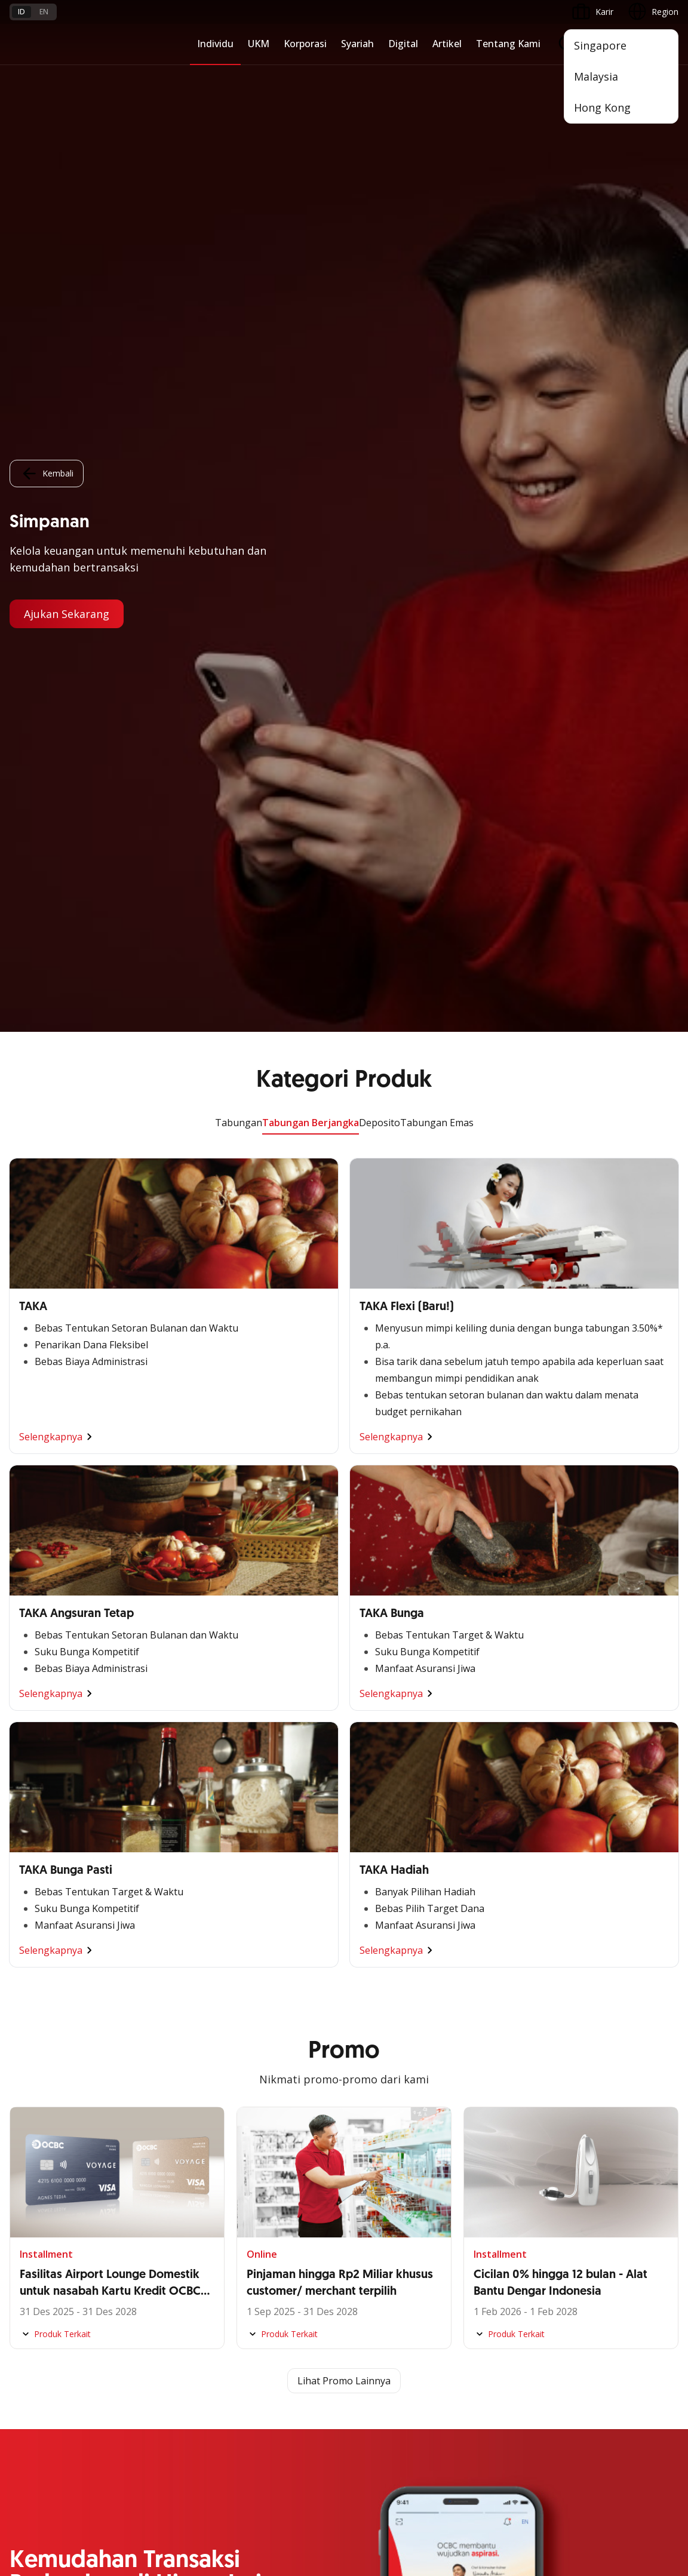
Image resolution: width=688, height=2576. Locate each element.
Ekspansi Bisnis (265, 1924)
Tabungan (238, 90)
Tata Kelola (258, 2144)
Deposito (379, 90)
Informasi (255, 2079)
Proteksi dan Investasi (505, 1945)
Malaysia (596, 76)
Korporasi (305, 43)
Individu (215, 43)
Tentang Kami (508, 43)
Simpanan (482, 1881)
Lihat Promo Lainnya (344, 1348)
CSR (244, 2165)
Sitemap (567, 2473)
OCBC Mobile (36, 2079)
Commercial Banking (276, 1881)
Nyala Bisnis (33, 1881)
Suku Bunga (33, 2390)
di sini (179, 2509)
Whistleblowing (503, 2473)
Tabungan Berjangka (310, 90)
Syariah (357, 43)
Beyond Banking (41, 1988)
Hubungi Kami (263, 2355)
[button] (658, 2347)
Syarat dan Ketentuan (165, 2304)
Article (135, 2369)
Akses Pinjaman (40, 1945)
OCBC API (29, 2251)
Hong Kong (602, 107)
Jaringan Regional (269, 2031)
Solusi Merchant (41, 2208)
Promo (23, 2304)
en (43, 12)
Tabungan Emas (437, 90)
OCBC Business (40, 2165)
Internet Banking (41, 2144)
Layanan (479, 1924)
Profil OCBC (259, 2101)
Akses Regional (39, 2031)
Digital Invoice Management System (79, 2122)
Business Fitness (42, 2010)
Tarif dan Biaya (39, 2347)
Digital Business (40, 1967)
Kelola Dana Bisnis (46, 1924)
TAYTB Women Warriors (57, 1902)
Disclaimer (350, 2473)
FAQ (131, 2326)
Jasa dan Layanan (44, 2326)
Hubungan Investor (273, 2122)
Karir (132, 2347)
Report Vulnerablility (640, 2473)
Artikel (447, 43)
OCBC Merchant (41, 2230)
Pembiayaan (487, 1902)
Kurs (18, 2369)
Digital (403, 43)
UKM (258, 43)
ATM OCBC (32, 2101)
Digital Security (151, 2390)
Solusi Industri (263, 2010)
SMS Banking (35, 2187)
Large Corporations (274, 1902)
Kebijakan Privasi (422, 2473)
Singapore (600, 45)
